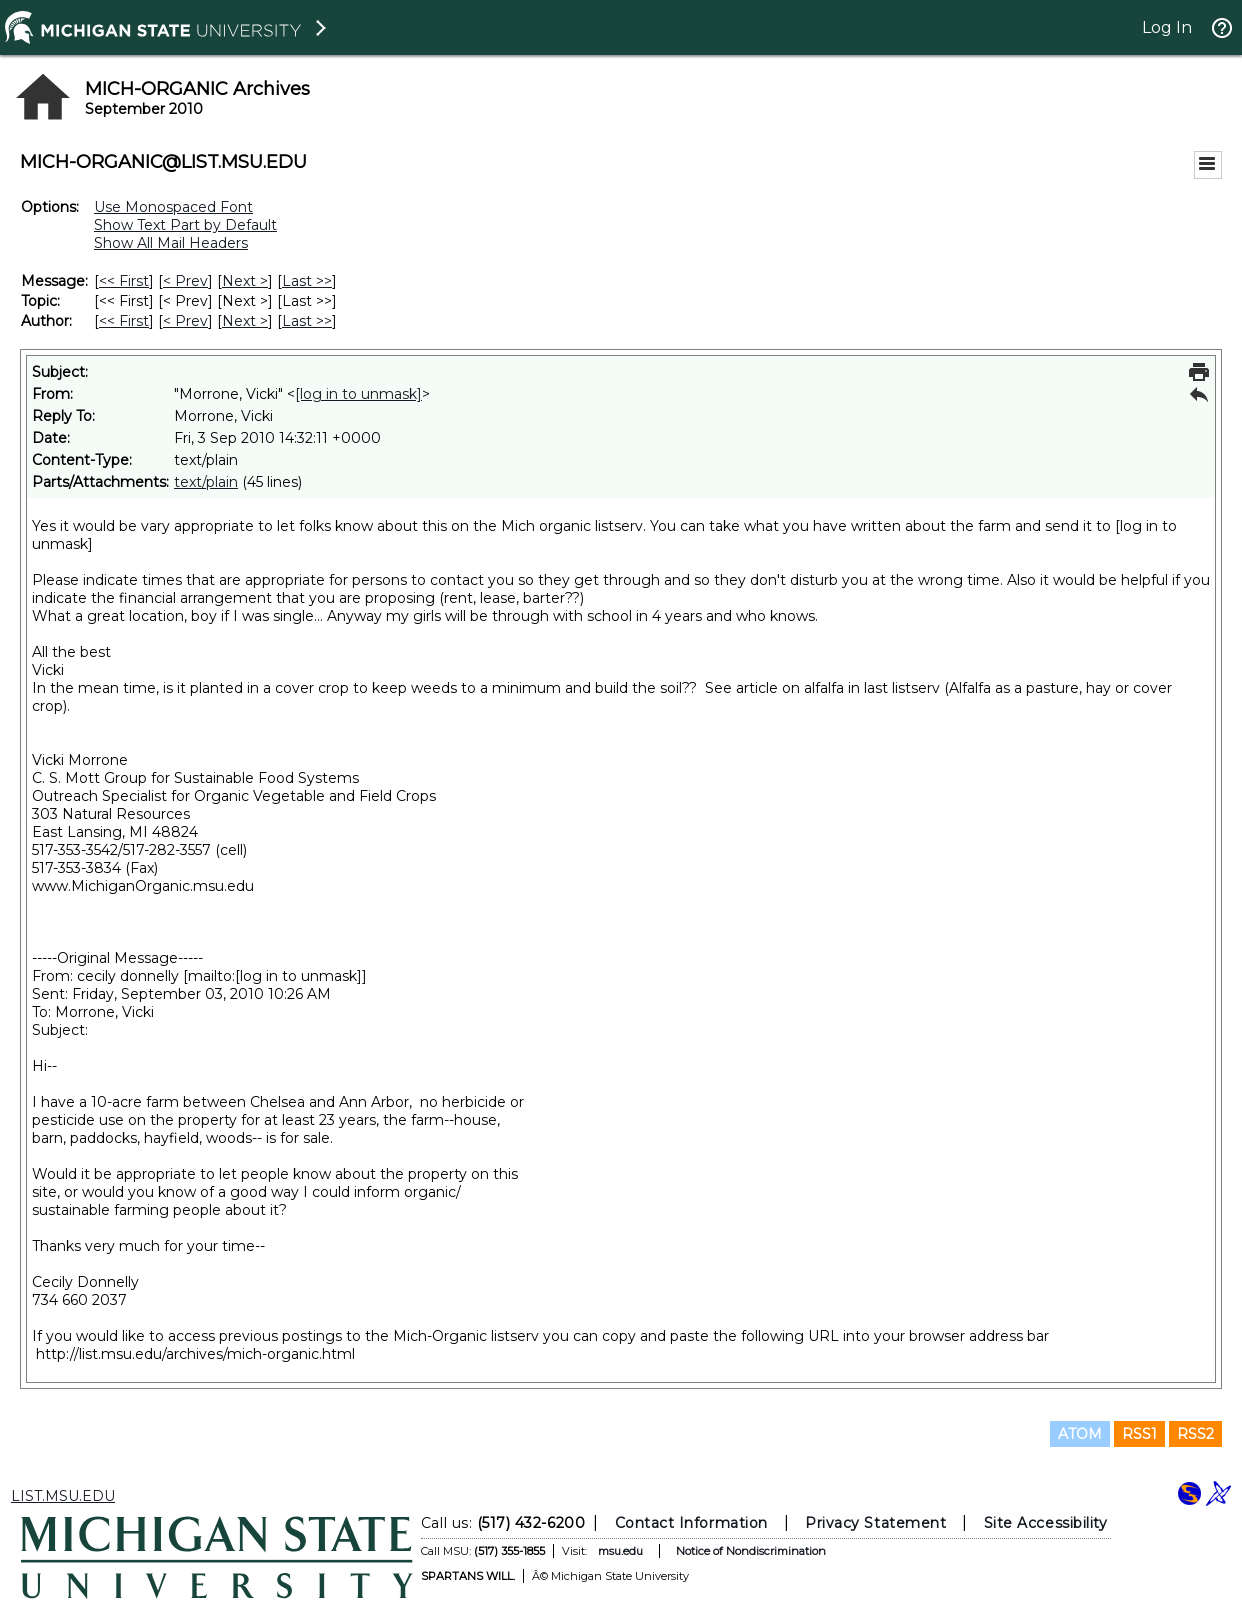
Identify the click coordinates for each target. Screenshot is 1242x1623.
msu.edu (620, 1551)
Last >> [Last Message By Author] (307, 321)
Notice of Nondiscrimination (751, 1551)
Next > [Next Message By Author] (245, 321)
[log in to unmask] (358, 394)
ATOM (1080, 1434)
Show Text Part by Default (185, 225)
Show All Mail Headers (171, 243)
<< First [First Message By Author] (124, 321)
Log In (1167, 27)
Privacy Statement (875, 1523)
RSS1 (1139, 1434)
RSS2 (1195, 1434)
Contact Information (691, 1523)
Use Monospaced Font (173, 207)
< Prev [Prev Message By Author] (185, 321)
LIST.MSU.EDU (63, 1496)
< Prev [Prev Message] (185, 281)
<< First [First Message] (124, 281)
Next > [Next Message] (245, 281)
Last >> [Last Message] (307, 281)
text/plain (206, 482)
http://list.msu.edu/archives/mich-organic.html (195, 1354)
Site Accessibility (1046, 1523)
